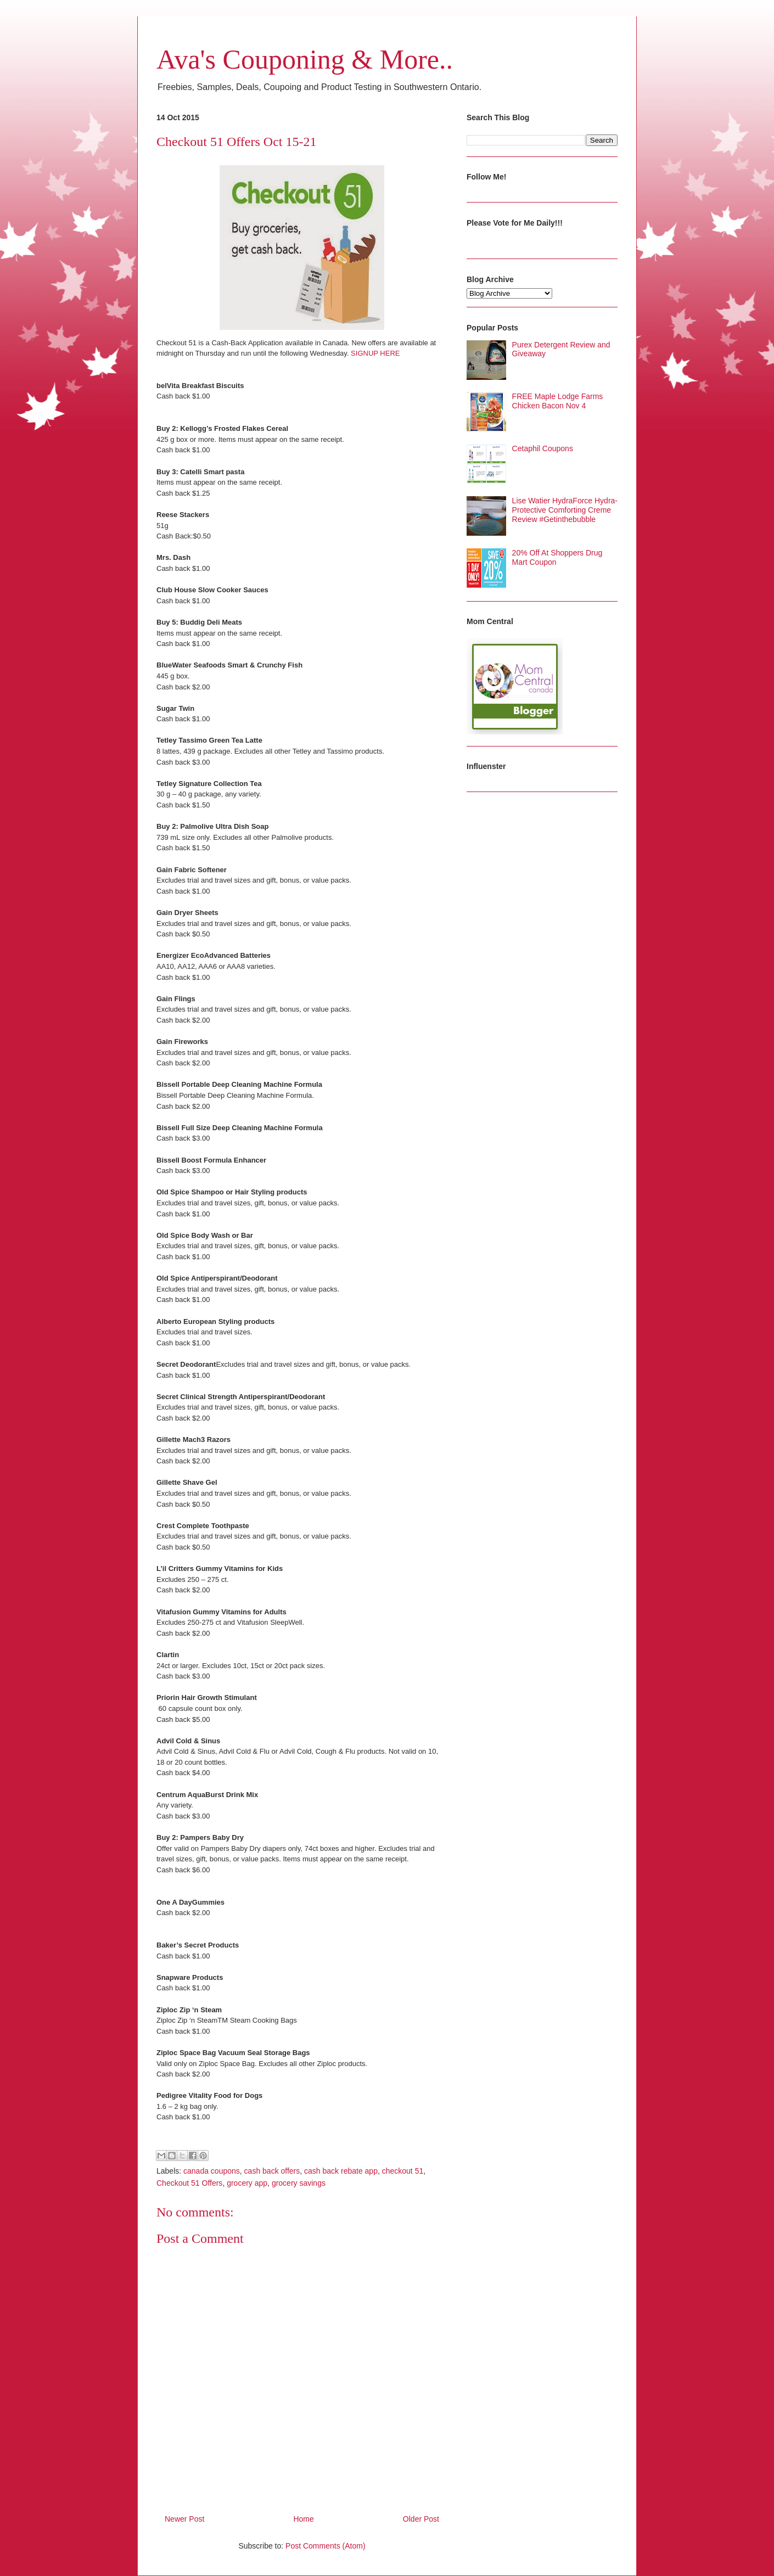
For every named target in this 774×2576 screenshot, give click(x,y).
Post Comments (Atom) (325, 2545)
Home (303, 2519)
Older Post (421, 2519)
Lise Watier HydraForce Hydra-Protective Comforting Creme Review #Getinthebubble (565, 510)
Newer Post (184, 2519)
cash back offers (272, 2171)
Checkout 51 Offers (189, 2183)
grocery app (247, 2183)
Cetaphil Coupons (542, 448)
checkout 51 (403, 2171)
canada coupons (211, 2171)
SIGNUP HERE (375, 353)
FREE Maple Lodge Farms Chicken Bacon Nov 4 (557, 401)
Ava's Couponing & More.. (304, 59)
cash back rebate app (341, 2171)
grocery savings (299, 2183)
